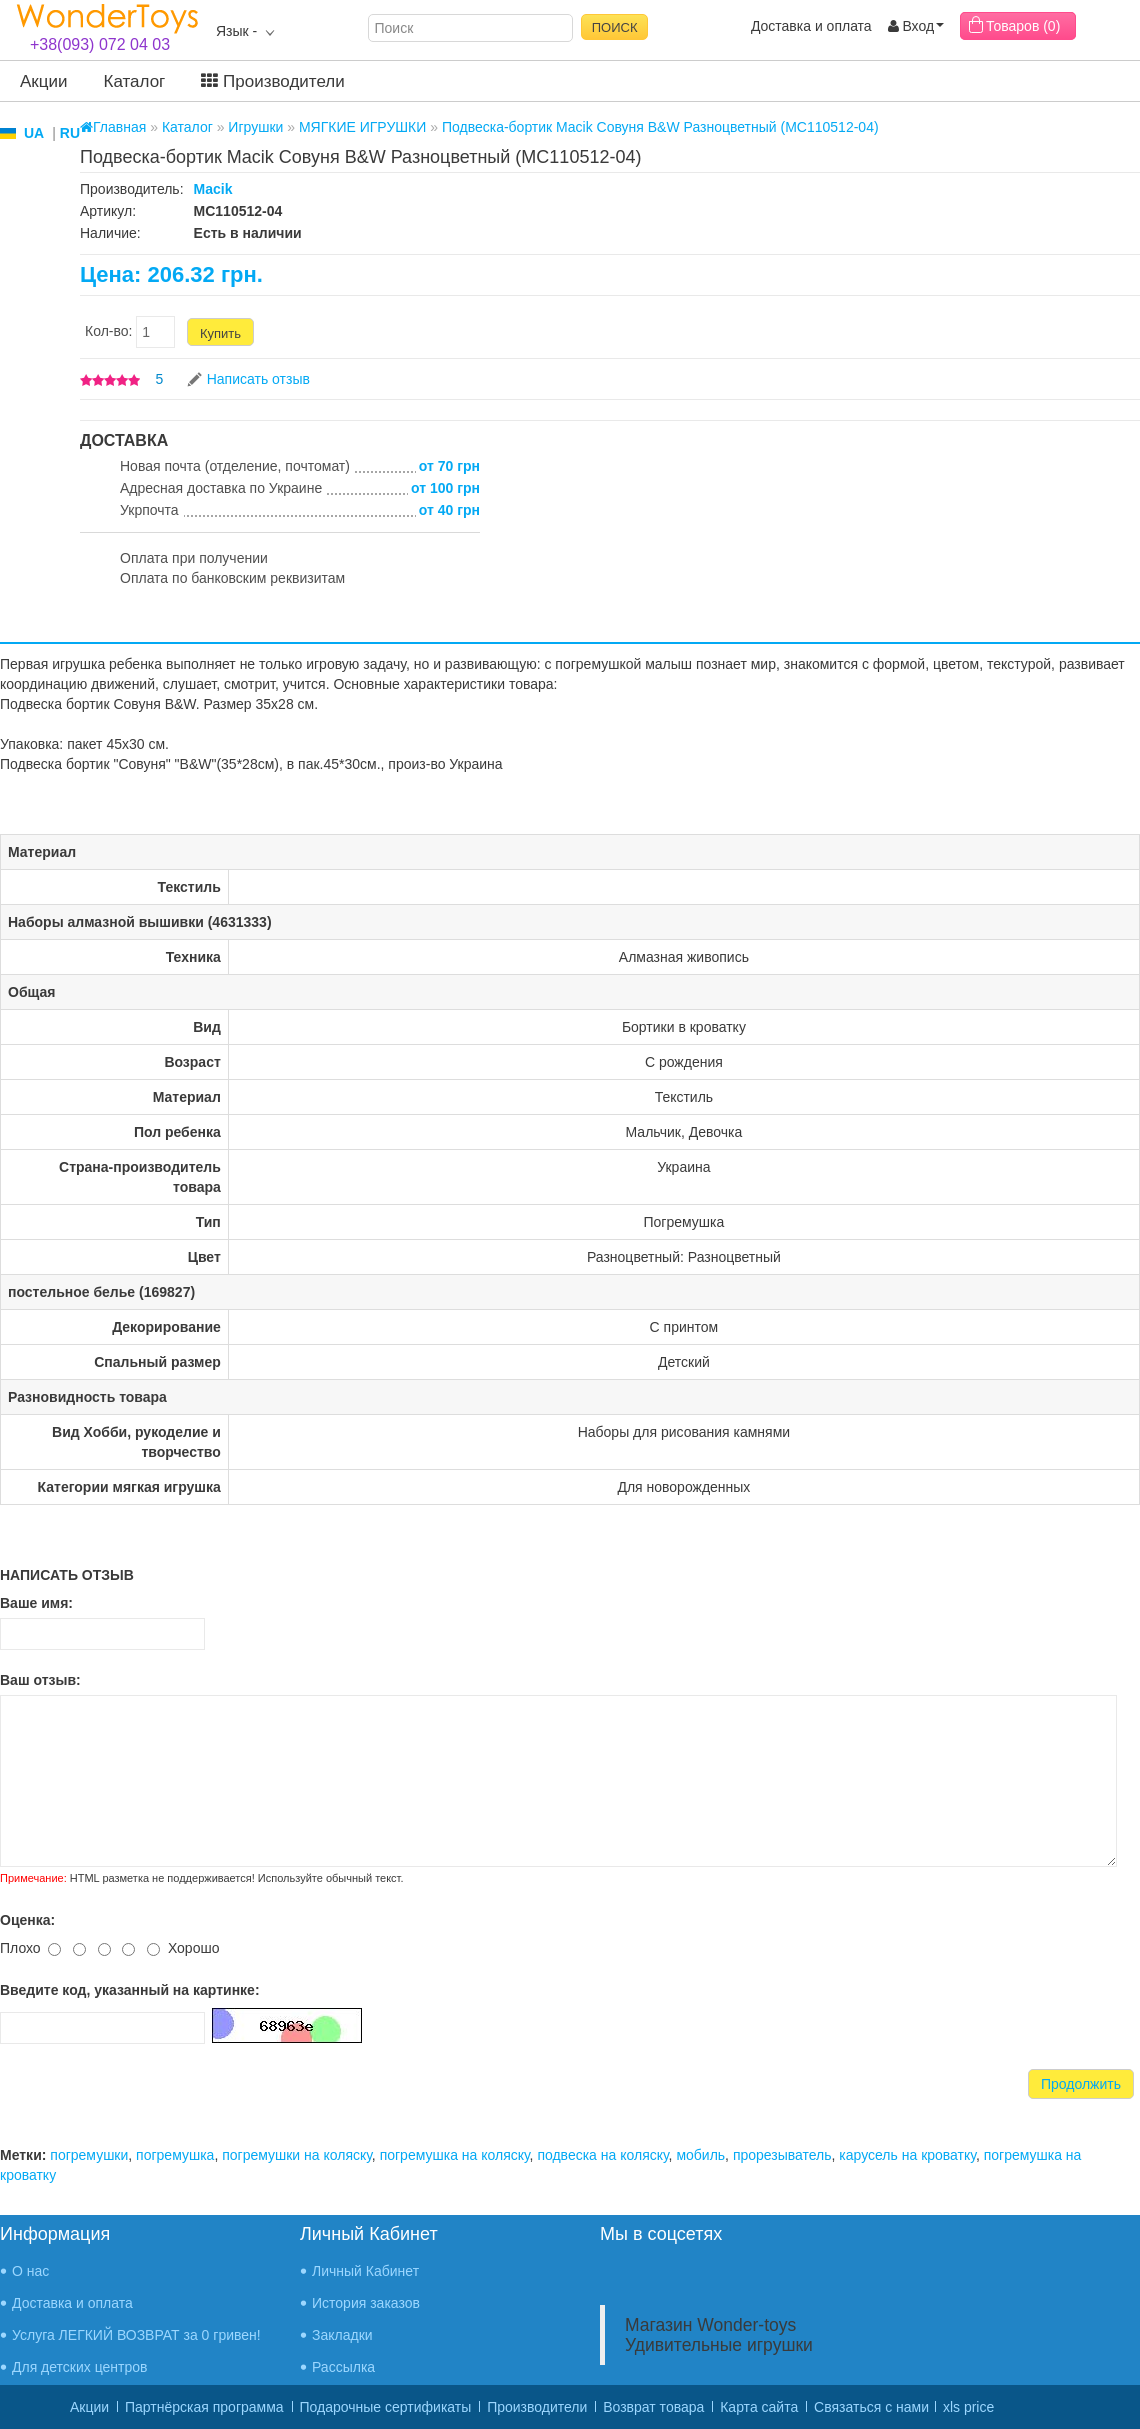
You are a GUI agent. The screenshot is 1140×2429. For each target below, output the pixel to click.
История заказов (366, 2303)
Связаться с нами (871, 2407)
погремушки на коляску (297, 2155)
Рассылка (343, 2367)
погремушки (89, 2155)
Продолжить (1081, 2084)
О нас (30, 2271)
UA (34, 133)
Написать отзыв (258, 379)
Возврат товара (653, 2407)
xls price (968, 2407)
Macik (213, 189)
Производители (272, 81)
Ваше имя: (36, 1603)
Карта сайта (759, 2407)
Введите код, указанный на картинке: (130, 1990)
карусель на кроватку (907, 2155)
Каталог (135, 81)
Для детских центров (80, 2367)
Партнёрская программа (204, 2407)
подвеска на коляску (602, 2155)
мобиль (700, 2155)
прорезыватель (782, 2155)
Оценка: (27, 1920)
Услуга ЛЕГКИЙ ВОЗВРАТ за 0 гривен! (136, 2335)
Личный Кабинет (365, 2271)
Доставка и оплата (811, 26)
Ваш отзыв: (40, 1680)
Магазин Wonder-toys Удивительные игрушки (719, 2335)
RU (70, 133)
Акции (44, 81)
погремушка (175, 2155)
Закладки (342, 2335)
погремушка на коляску (455, 2155)
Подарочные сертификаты (386, 2407)
